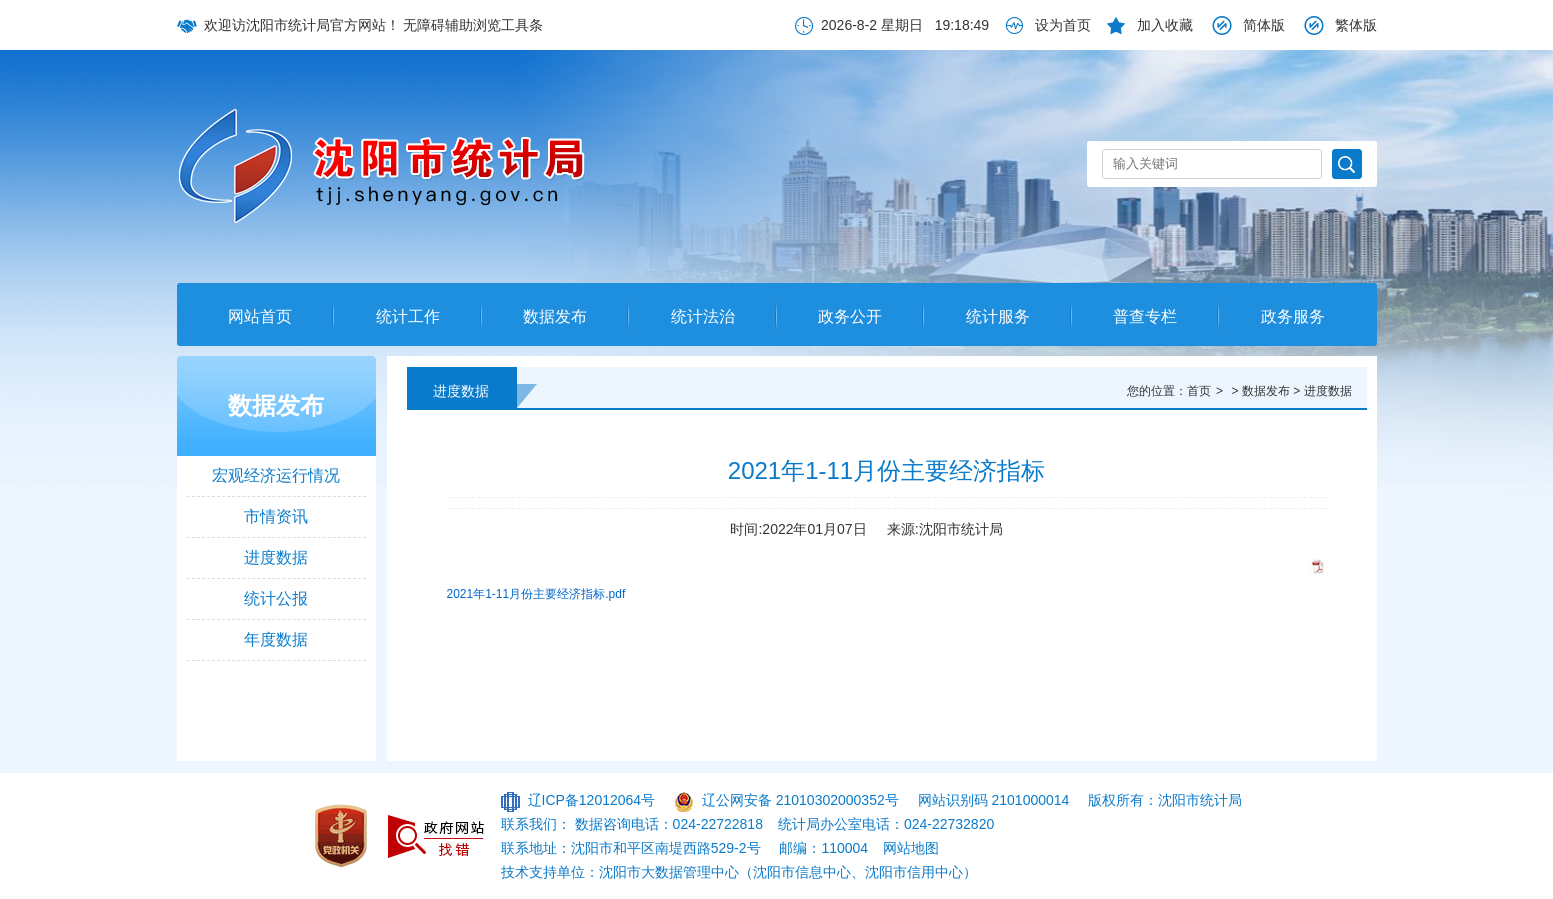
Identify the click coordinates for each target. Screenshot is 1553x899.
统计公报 (276, 598)
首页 (1199, 391)
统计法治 (703, 316)
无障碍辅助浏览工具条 (473, 25)
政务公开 (850, 316)
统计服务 (998, 316)
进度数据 (276, 557)
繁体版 (1356, 25)
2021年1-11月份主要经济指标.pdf (536, 594)
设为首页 (1063, 25)
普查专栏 (1145, 316)
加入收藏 (1165, 25)
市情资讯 (276, 516)
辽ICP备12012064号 (592, 800)
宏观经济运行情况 (276, 475)
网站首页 (260, 316)
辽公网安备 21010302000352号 (800, 800)
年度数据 (276, 639)
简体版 (1264, 25)
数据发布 (555, 316)
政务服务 (1293, 316)
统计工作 (408, 316)
